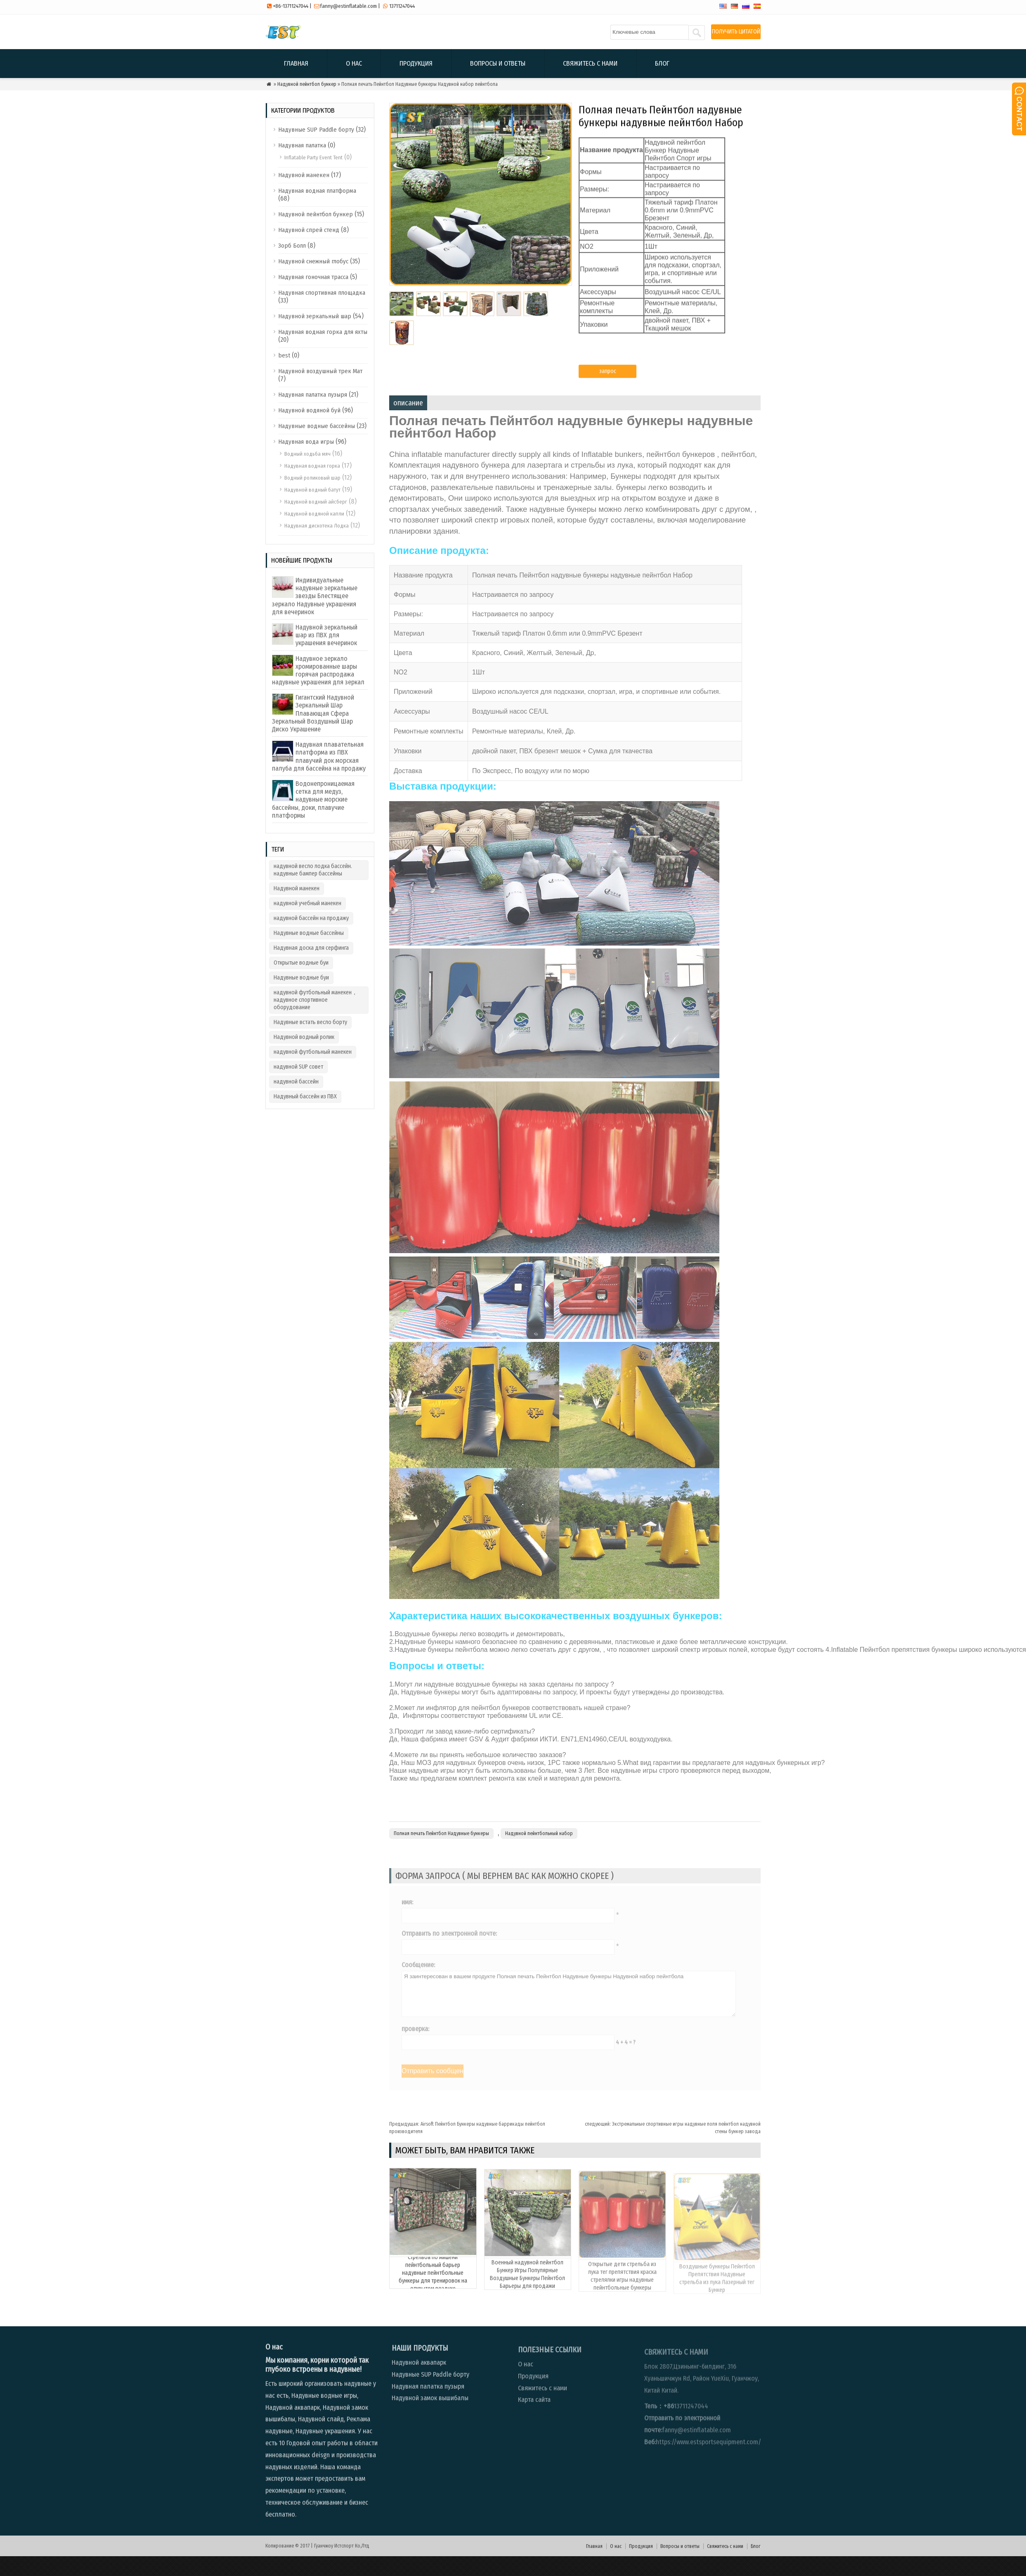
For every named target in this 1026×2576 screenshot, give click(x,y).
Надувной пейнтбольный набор (539, 1853)
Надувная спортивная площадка (321, 292)
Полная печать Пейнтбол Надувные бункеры (441, 1853)
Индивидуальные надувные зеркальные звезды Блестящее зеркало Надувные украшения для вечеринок (314, 596)
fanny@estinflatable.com (348, 6)
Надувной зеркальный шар (314, 316)
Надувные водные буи (301, 977)
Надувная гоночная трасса (313, 277)
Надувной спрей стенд (308, 230)
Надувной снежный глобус (313, 261)
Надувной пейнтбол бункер (306, 84)
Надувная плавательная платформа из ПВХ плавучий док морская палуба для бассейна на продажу (319, 756)
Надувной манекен (303, 175)
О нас (354, 63)
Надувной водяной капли (314, 514)
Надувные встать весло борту (310, 1022)
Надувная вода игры (306, 441)
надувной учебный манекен (307, 903)
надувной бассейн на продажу (311, 918)
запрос (607, 377)
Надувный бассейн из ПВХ (305, 1096)
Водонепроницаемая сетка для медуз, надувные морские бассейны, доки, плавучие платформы (313, 799)
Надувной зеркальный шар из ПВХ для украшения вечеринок (326, 635)
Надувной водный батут (312, 490)
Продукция (416, 63)
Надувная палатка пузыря (312, 394)
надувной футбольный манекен (313, 1051)
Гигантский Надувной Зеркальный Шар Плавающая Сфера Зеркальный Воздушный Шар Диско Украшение (313, 713)
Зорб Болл (292, 245)
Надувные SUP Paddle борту (316, 129)
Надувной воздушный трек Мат (320, 371)
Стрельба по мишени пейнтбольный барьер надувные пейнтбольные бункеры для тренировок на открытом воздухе (433, 2302)
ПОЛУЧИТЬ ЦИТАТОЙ (736, 31)
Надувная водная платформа (317, 190)
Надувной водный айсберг (315, 502)
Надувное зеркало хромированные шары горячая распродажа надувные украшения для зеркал (318, 670)
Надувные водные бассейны (316, 426)
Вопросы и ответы (497, 63)
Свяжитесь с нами (590, 63)
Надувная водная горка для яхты (322, 332)
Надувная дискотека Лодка (316, 526)
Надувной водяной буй (309, 410)
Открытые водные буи (301, 962)
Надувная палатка (302, 145)
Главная (296, 63)
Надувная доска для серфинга (311, 947)
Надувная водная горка (312, 466)
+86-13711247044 (290, 6)
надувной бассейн (296, 1081)
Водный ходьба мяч (307, 454)
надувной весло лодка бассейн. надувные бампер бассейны (313, 870)
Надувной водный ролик (304, 1037)
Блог (662, 63)
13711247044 (402, 6)
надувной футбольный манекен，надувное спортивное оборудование (315, 1000)
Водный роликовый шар (312, 478)
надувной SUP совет (298, 1066)
